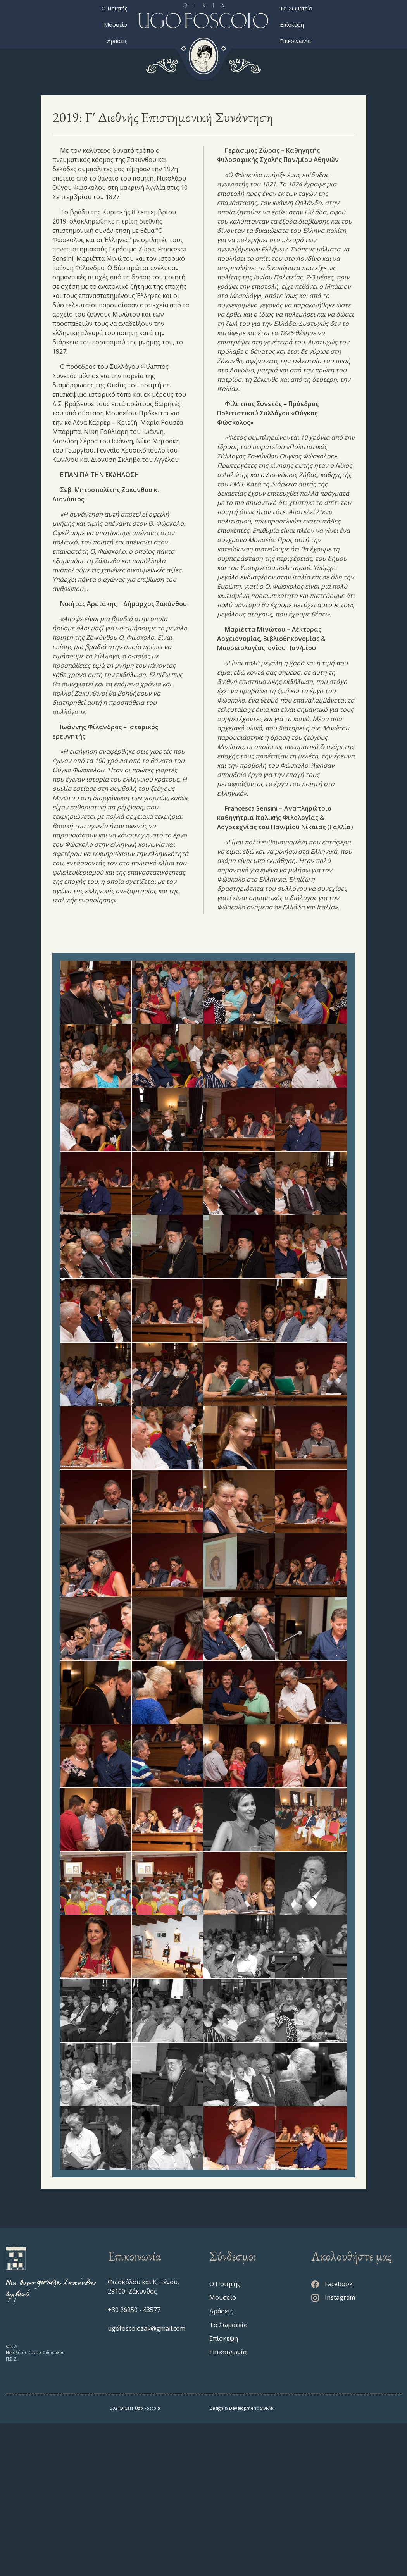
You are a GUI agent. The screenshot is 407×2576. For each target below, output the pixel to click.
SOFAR (267, 2561)
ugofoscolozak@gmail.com (146, 2481)
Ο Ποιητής (114, 8)
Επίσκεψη (292, 24)
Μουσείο (115, 24)
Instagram (333, 2450)
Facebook (332, 2436)
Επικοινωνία (295, 41)
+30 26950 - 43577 (134, 2462)
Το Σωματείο (296, 8)
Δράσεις (117, 41)
